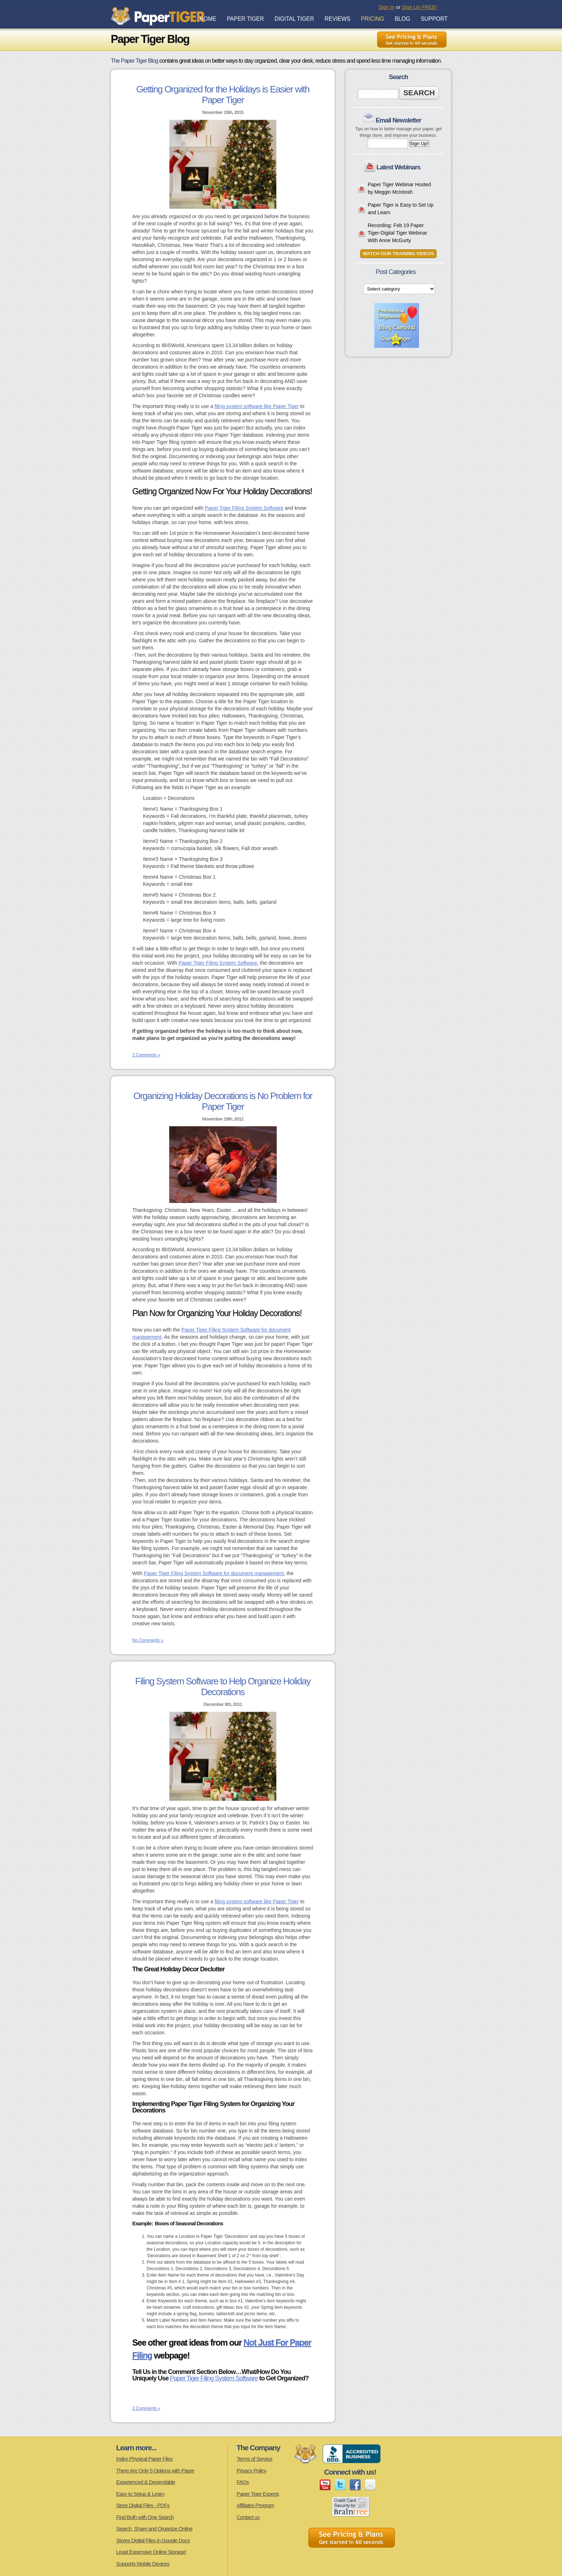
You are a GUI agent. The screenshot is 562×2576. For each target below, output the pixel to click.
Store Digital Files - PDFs (143, 2505)
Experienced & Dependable (145, 2482)
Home (208, 19)
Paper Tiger (245, 19)
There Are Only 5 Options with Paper (155, 2470)
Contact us (248, 2517)
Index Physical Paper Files (144, 2459)
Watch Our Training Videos (398, 253)
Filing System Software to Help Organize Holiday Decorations (222, 1686)
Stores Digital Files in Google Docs (153, 2540)
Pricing (372, 19)
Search (419, 93)
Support (434, 19)
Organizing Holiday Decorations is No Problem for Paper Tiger (222, 1101)
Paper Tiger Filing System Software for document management (214, 1573)
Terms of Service (254, 2459)
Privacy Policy (251, 2470)
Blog (402, 19)
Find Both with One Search (145, 2517)
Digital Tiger (294, 19)
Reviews (338, 19)
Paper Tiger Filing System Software (244, 508)
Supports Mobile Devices (143, 2564)
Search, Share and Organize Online (154, 2528)
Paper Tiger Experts (258, 2494)
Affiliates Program (255, 2505)
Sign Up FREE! (419, 7)
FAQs (243, 2482)
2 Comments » (146, 1054)
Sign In (386, 7)
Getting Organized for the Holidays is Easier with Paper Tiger (222, 94)
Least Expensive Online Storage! (151, 2552)
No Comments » (147, 1640)
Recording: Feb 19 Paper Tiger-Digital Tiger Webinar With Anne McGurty (397, 232)
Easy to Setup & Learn (140, 2494)
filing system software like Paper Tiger (257, 406)
